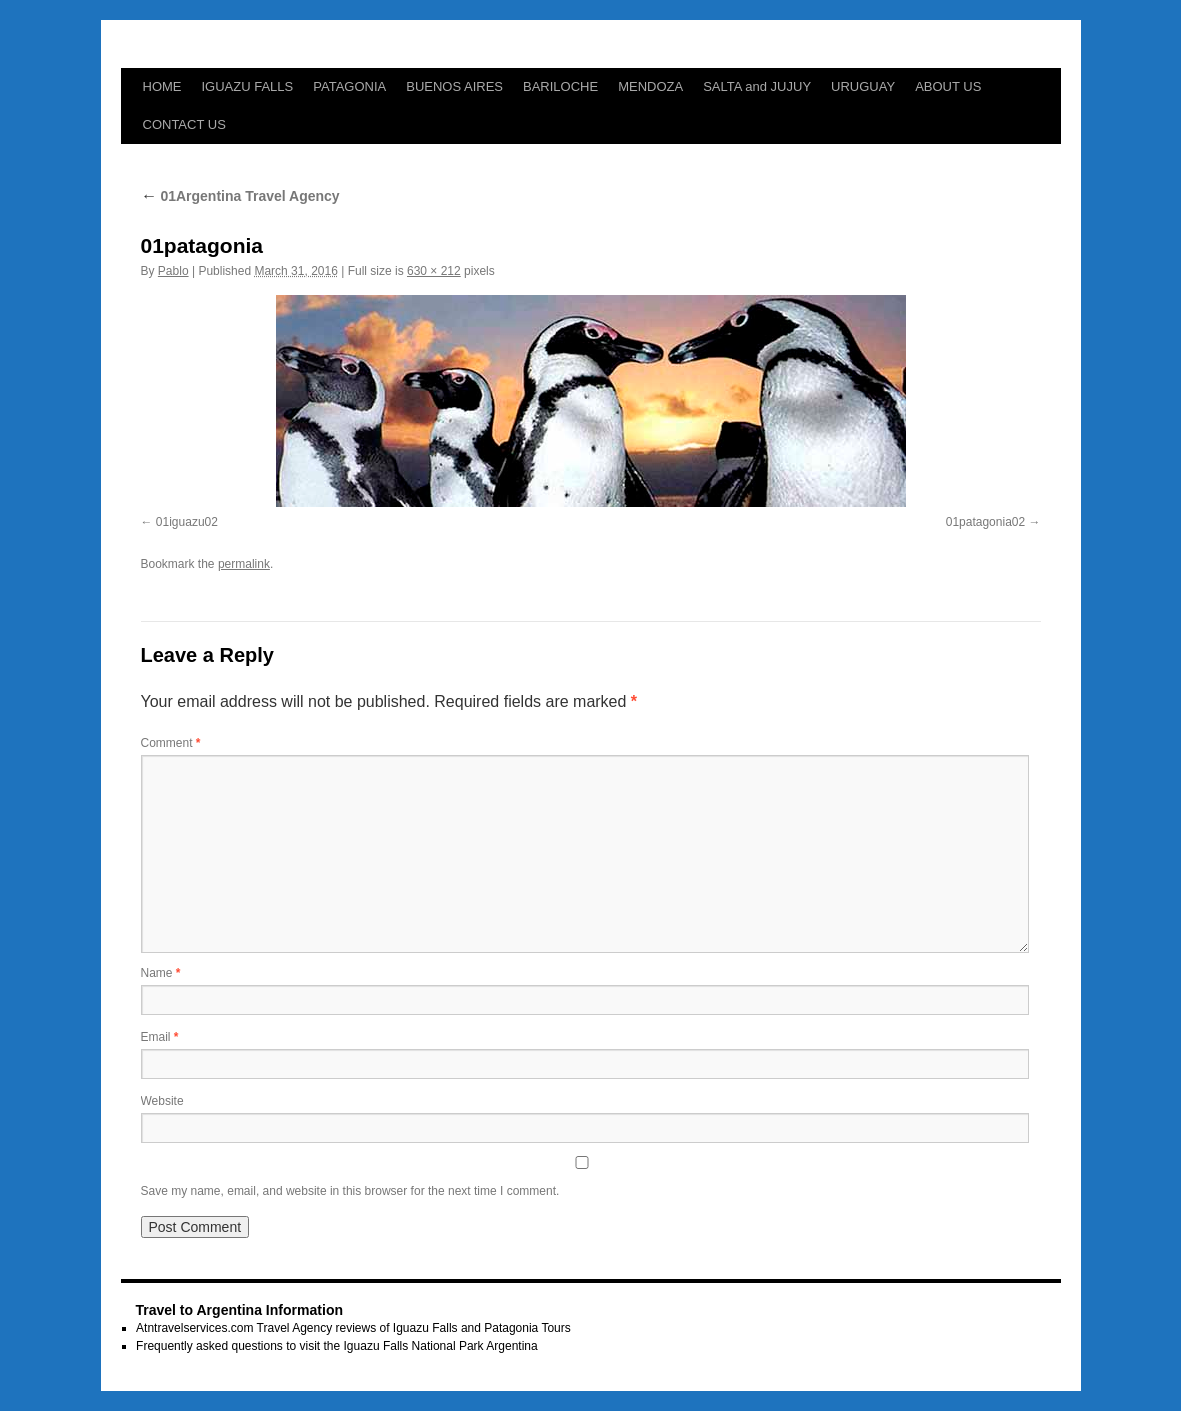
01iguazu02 (187, 522)
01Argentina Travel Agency (240, 196)
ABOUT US (948, 86)
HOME (162, 86)
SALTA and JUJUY (757, 86)
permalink (244, 564)
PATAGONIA (349, 86)
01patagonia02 (985, 522)
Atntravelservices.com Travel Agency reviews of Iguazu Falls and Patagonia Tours (353, 1328)
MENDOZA (650, 86)
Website (162, 1101)
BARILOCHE (560, 86)
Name (161, 973)
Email (160, 1037)
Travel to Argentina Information (239, 1310)
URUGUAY (863, 86)
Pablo (173, 271)
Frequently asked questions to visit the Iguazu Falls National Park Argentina (337, 1346)
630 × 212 (434, 271)
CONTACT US (184, 124)
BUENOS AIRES (454, 86)
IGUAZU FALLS (248, 86)
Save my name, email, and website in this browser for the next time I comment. (350, 1191)
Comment (171, 743)
